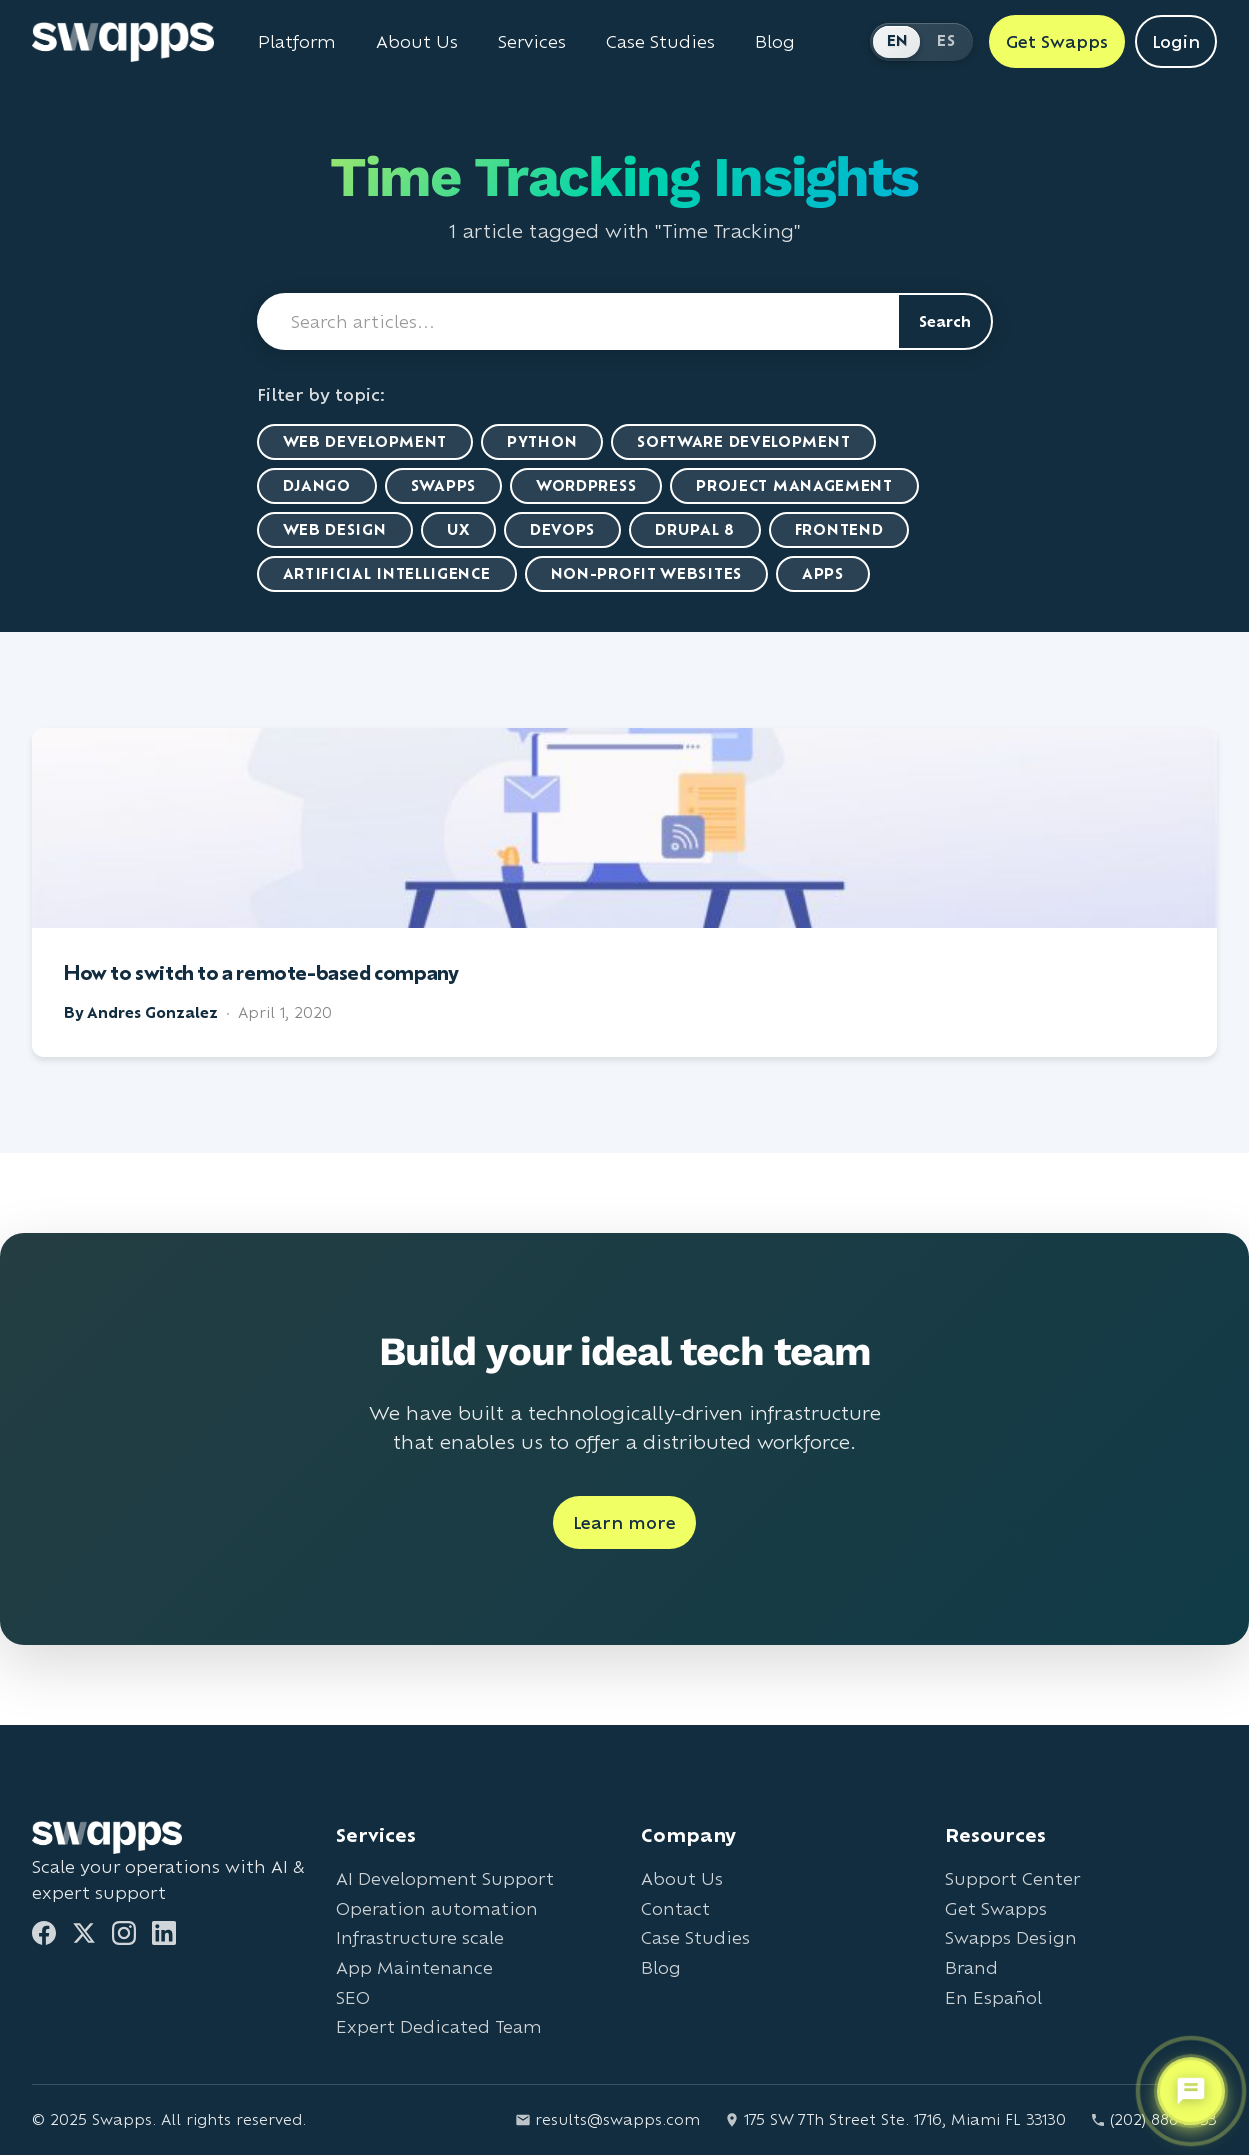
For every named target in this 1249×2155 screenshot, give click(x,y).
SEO (353, 1997)
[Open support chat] (1191, 2091)
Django (317, 485)
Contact (675, 1908)
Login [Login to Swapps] (1176, 41)
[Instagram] (124, 1933)
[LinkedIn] (164, 1933)
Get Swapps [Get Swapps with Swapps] (1057, 41)
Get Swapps (996, 1908)
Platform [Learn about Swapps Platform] (297, 42)
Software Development (743, 441)
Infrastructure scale (420, 1937)
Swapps (443, 485)
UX (458, 529)
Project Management (794, 485)
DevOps (562, 529)
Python (542, 441)
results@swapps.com (607, 2119)
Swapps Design (1011, 1937)
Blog (661, 1967)
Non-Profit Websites (646, 573)
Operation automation (437, 1908)
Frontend (839, 529)
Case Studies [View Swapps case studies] (660, 42)
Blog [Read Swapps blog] (775, 42)
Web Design (335, 529)
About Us (682, 1878)
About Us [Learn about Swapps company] (417, 42)
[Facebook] (44, 1933)
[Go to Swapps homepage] (123, 42)
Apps (823, 573)
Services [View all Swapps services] (532, 42)
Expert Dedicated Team (439, 2026)
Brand (971, 1967)
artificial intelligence (387, 573)
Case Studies (695, 1937)
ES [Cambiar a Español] (946, 40)
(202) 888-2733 (1153, 2119)
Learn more (624, 1522)
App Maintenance (414, 1967)
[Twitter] (84, 1933)
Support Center (1012, 1878)
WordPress (586, 485)
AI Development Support (445, 1878)
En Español (993, 1997)
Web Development (365, 441)
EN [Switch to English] (898, 40)
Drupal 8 (695, 529)
